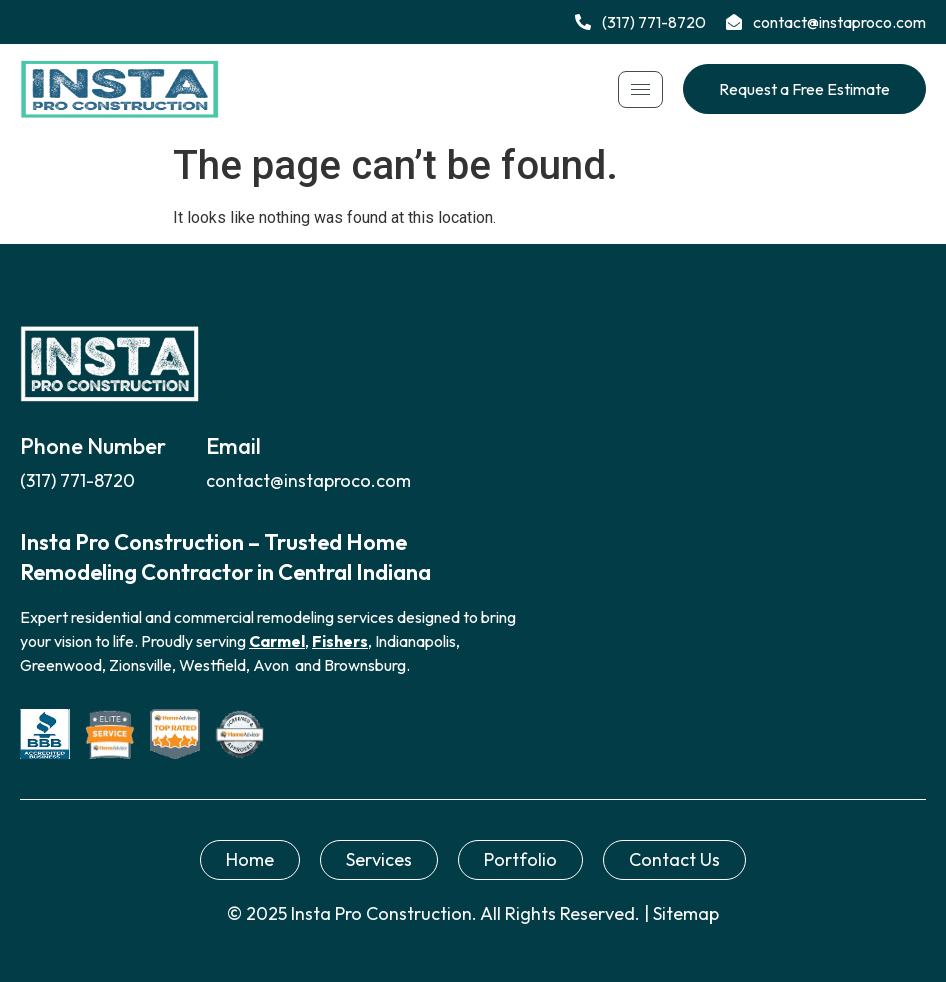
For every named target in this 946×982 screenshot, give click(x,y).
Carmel (277, 641)
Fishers (340, 641)
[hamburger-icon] (640, 89)
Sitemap (686, 913)
